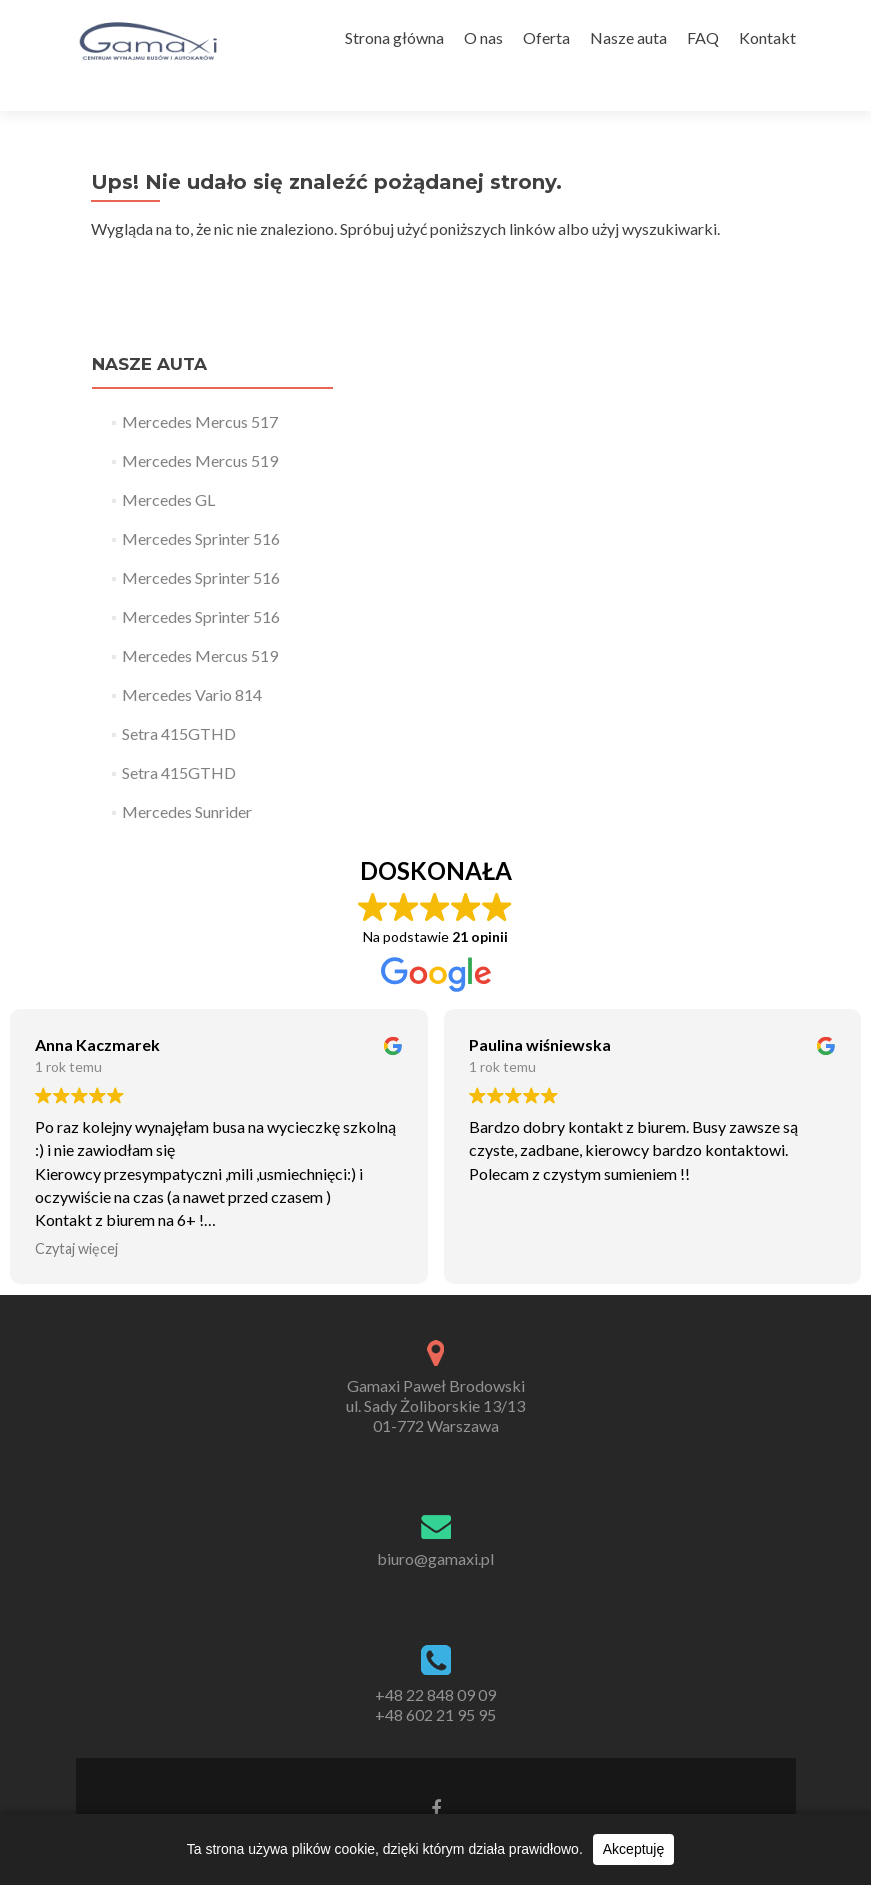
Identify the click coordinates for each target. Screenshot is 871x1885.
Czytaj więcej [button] (76, 1214)
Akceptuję (633, 1849)
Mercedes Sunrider (187, 776)
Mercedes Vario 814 (192, 659)
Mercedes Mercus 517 (200, 386)
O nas (483, 37)
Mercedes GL (168, 464)
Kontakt (767, 37)
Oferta (546, 37)
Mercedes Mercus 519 (200, 425)
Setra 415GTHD (179, 698)
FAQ (703, 37)
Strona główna (394, 37)
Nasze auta (628, 37)
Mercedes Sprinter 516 (201, 503)
